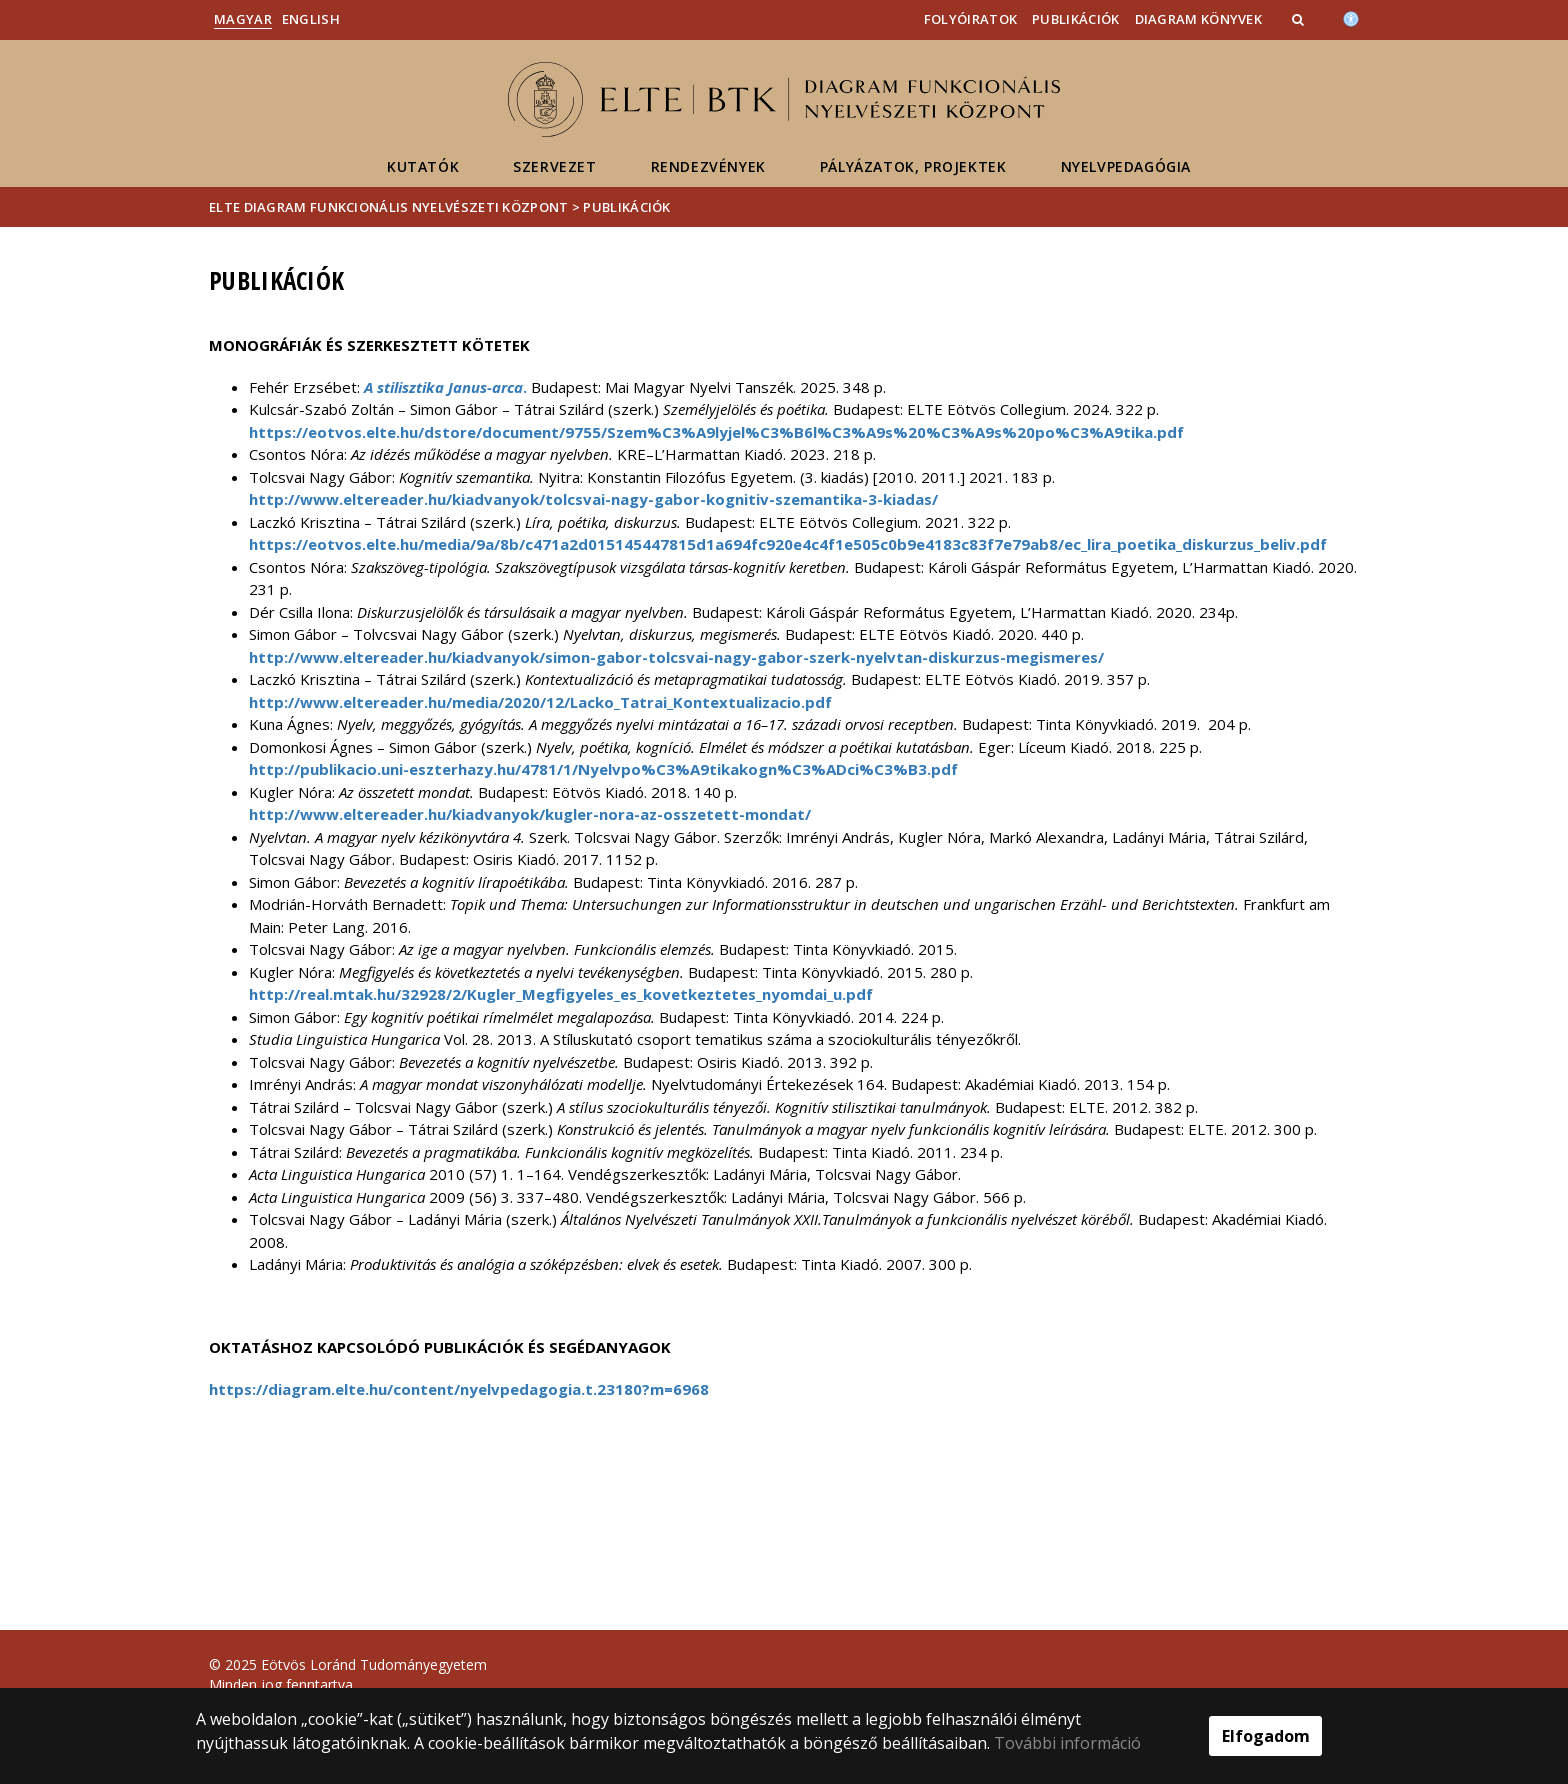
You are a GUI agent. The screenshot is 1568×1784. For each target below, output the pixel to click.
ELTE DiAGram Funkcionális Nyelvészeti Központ (389, 207)
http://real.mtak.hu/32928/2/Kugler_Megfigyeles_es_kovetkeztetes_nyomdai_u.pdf (561, 994)
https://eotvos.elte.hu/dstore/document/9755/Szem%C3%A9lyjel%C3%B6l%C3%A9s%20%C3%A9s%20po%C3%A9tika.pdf (716, 432)
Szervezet (554, 166)
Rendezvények (708, 166)
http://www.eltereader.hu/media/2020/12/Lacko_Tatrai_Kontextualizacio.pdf (540, 702)
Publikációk (1075, 19)
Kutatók (423, 166)
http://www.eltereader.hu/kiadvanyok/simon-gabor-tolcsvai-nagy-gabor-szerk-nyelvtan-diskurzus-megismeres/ (676, 657)
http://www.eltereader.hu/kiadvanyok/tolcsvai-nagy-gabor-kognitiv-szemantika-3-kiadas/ (593, 499)
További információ (1067, 1743)
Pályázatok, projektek (913, 166)
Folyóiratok (970, 19)
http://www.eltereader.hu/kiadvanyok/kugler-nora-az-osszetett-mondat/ (530, 814)
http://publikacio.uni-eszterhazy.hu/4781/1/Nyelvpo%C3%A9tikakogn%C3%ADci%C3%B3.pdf (603, 769)
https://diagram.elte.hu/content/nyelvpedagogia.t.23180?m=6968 (459, 1389)
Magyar (243, 19)
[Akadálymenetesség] (1351, 17)
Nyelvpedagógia (1126, 166)
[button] (1300, 19)
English (311, 19)
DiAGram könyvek (1199, 19)
